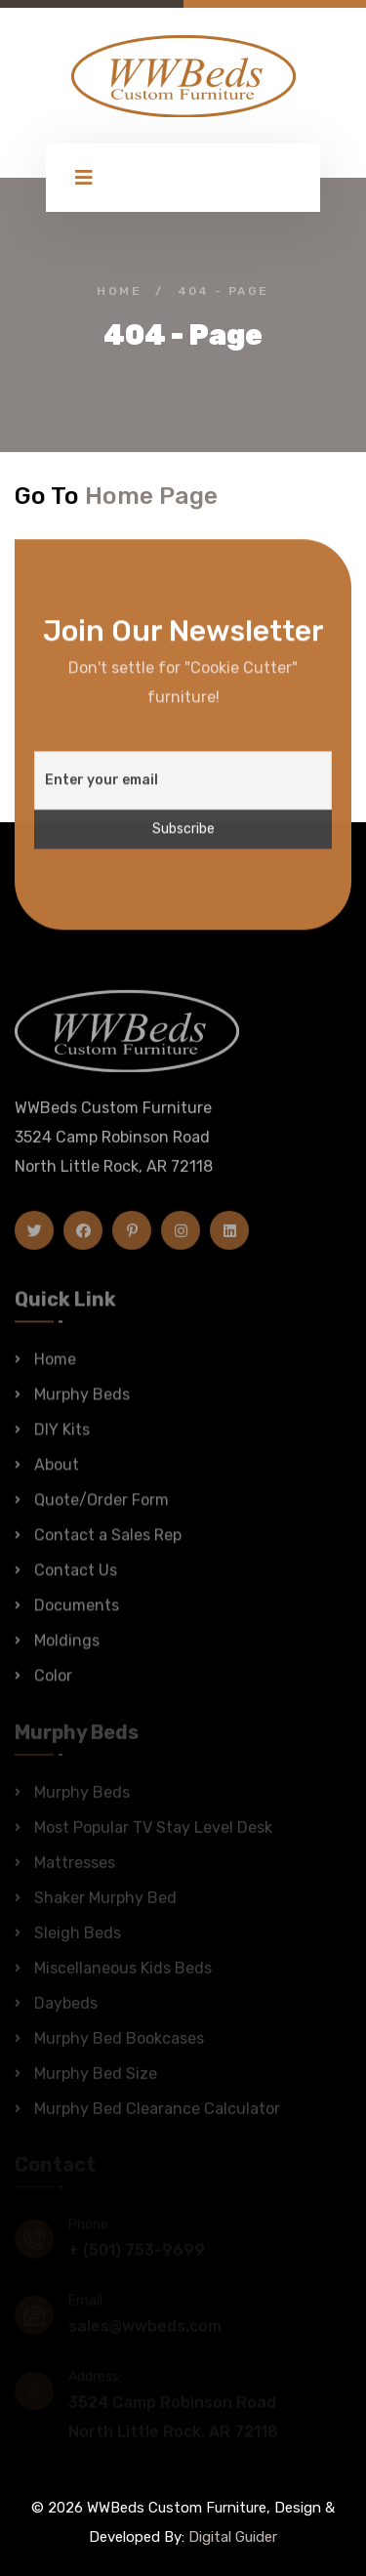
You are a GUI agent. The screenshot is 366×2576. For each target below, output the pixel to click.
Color (53, 1685)
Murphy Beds (82, 1403)
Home (119, 291)
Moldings (67, 1650)
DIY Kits (62, 1439)
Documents (76, 1614)
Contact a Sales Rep (108, 1544)
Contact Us (75, 1579)
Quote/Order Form (101, 1509)
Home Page (151, 495)
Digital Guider (232, 2537)
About (56, 1474)
